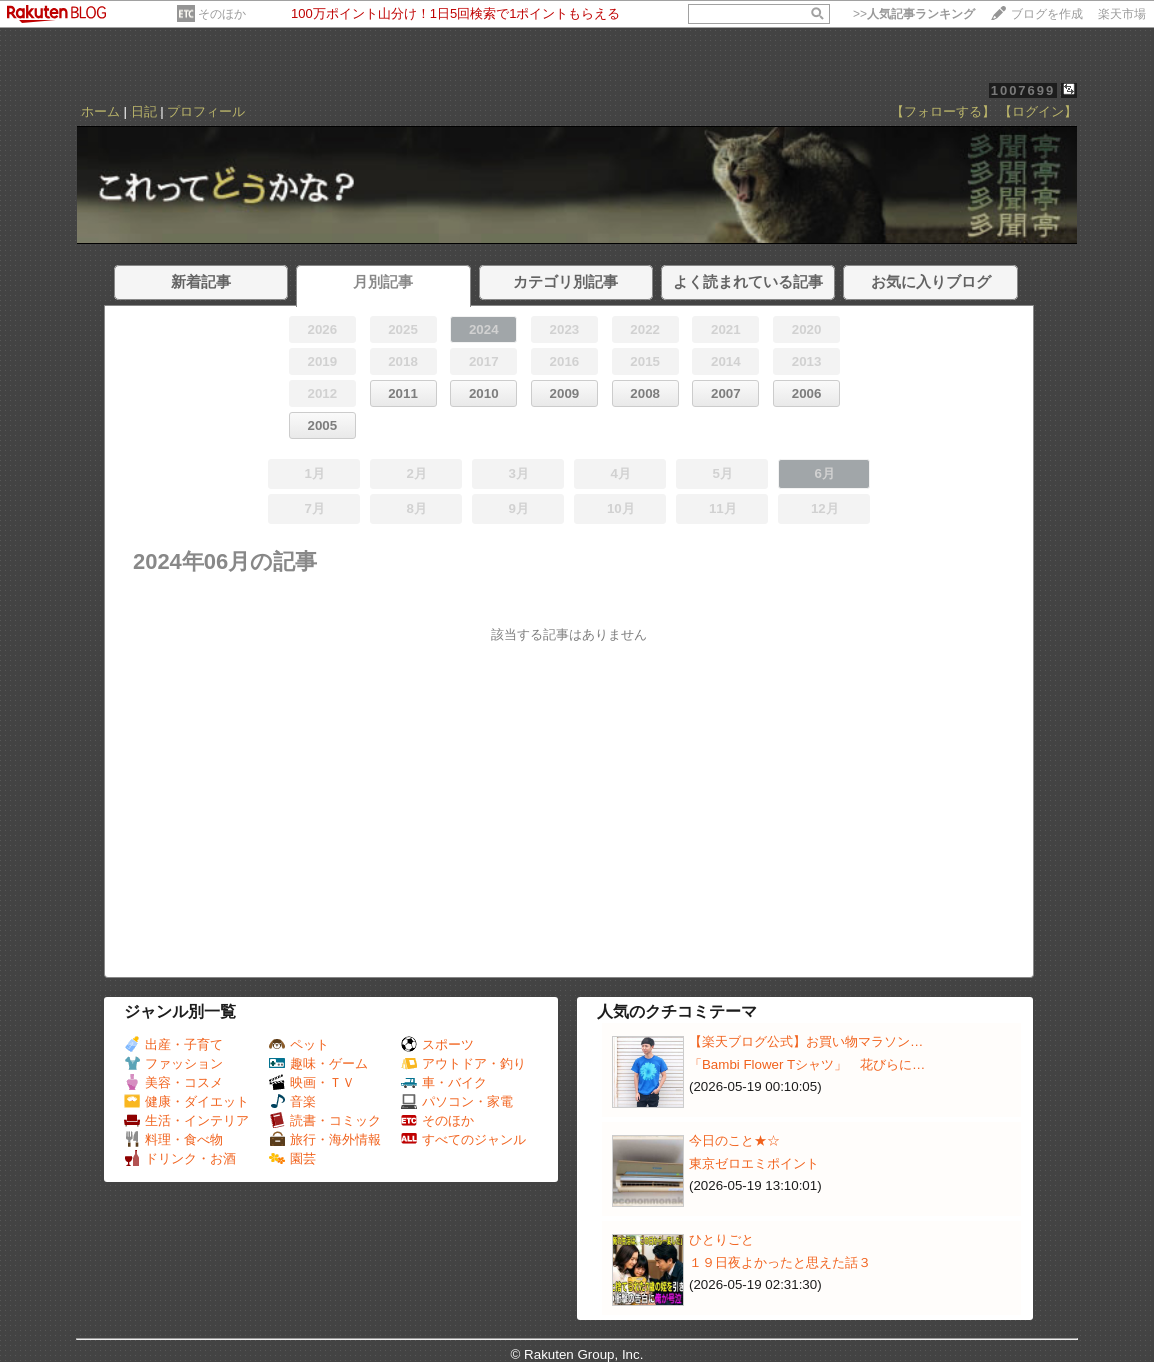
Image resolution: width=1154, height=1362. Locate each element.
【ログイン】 (1038, 111)
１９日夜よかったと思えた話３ (780, 1262)
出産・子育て (173, 1044)
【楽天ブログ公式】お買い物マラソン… (806, 1041)
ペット (299, 1044)
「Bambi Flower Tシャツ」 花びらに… (807, 1064)
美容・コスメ (173, 1082)
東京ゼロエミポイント (754, 1163)
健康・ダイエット (186, 1101)
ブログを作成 (1047, 14)
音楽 (292, 1101)
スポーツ (437, 1044)
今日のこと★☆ (734, 1140)
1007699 (1023, 90)
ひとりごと (721, 1239)
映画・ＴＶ (312, 1082)
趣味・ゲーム (318, 1063)
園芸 (292, 1158)
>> (914, 14)
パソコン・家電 (457, 1101)
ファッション (173, 1063)
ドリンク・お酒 (180, 1158)
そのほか (222, 14)
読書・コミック (325, 1120)
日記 (144, 111)
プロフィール (206, 111)
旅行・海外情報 (325, 1139)
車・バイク (444, 1082)
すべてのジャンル (463, 1139)
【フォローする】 (943, 111)
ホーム (100, 111)
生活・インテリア (186, 1120)
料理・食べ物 (173, 1139)
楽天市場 (1122, 14)
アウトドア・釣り (463, 1063)
